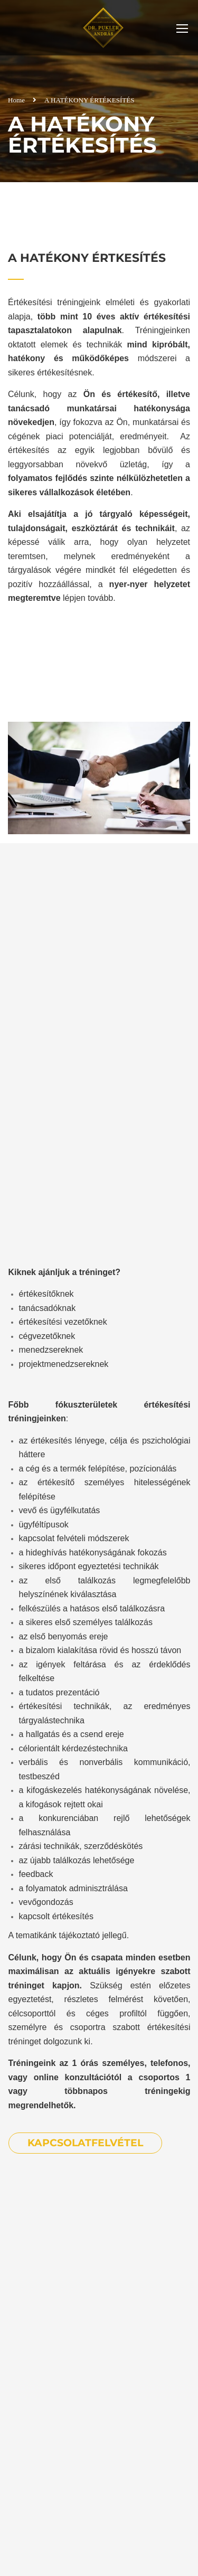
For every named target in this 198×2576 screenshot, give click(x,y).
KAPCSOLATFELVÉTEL (85, 2143)
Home (16, 100)
